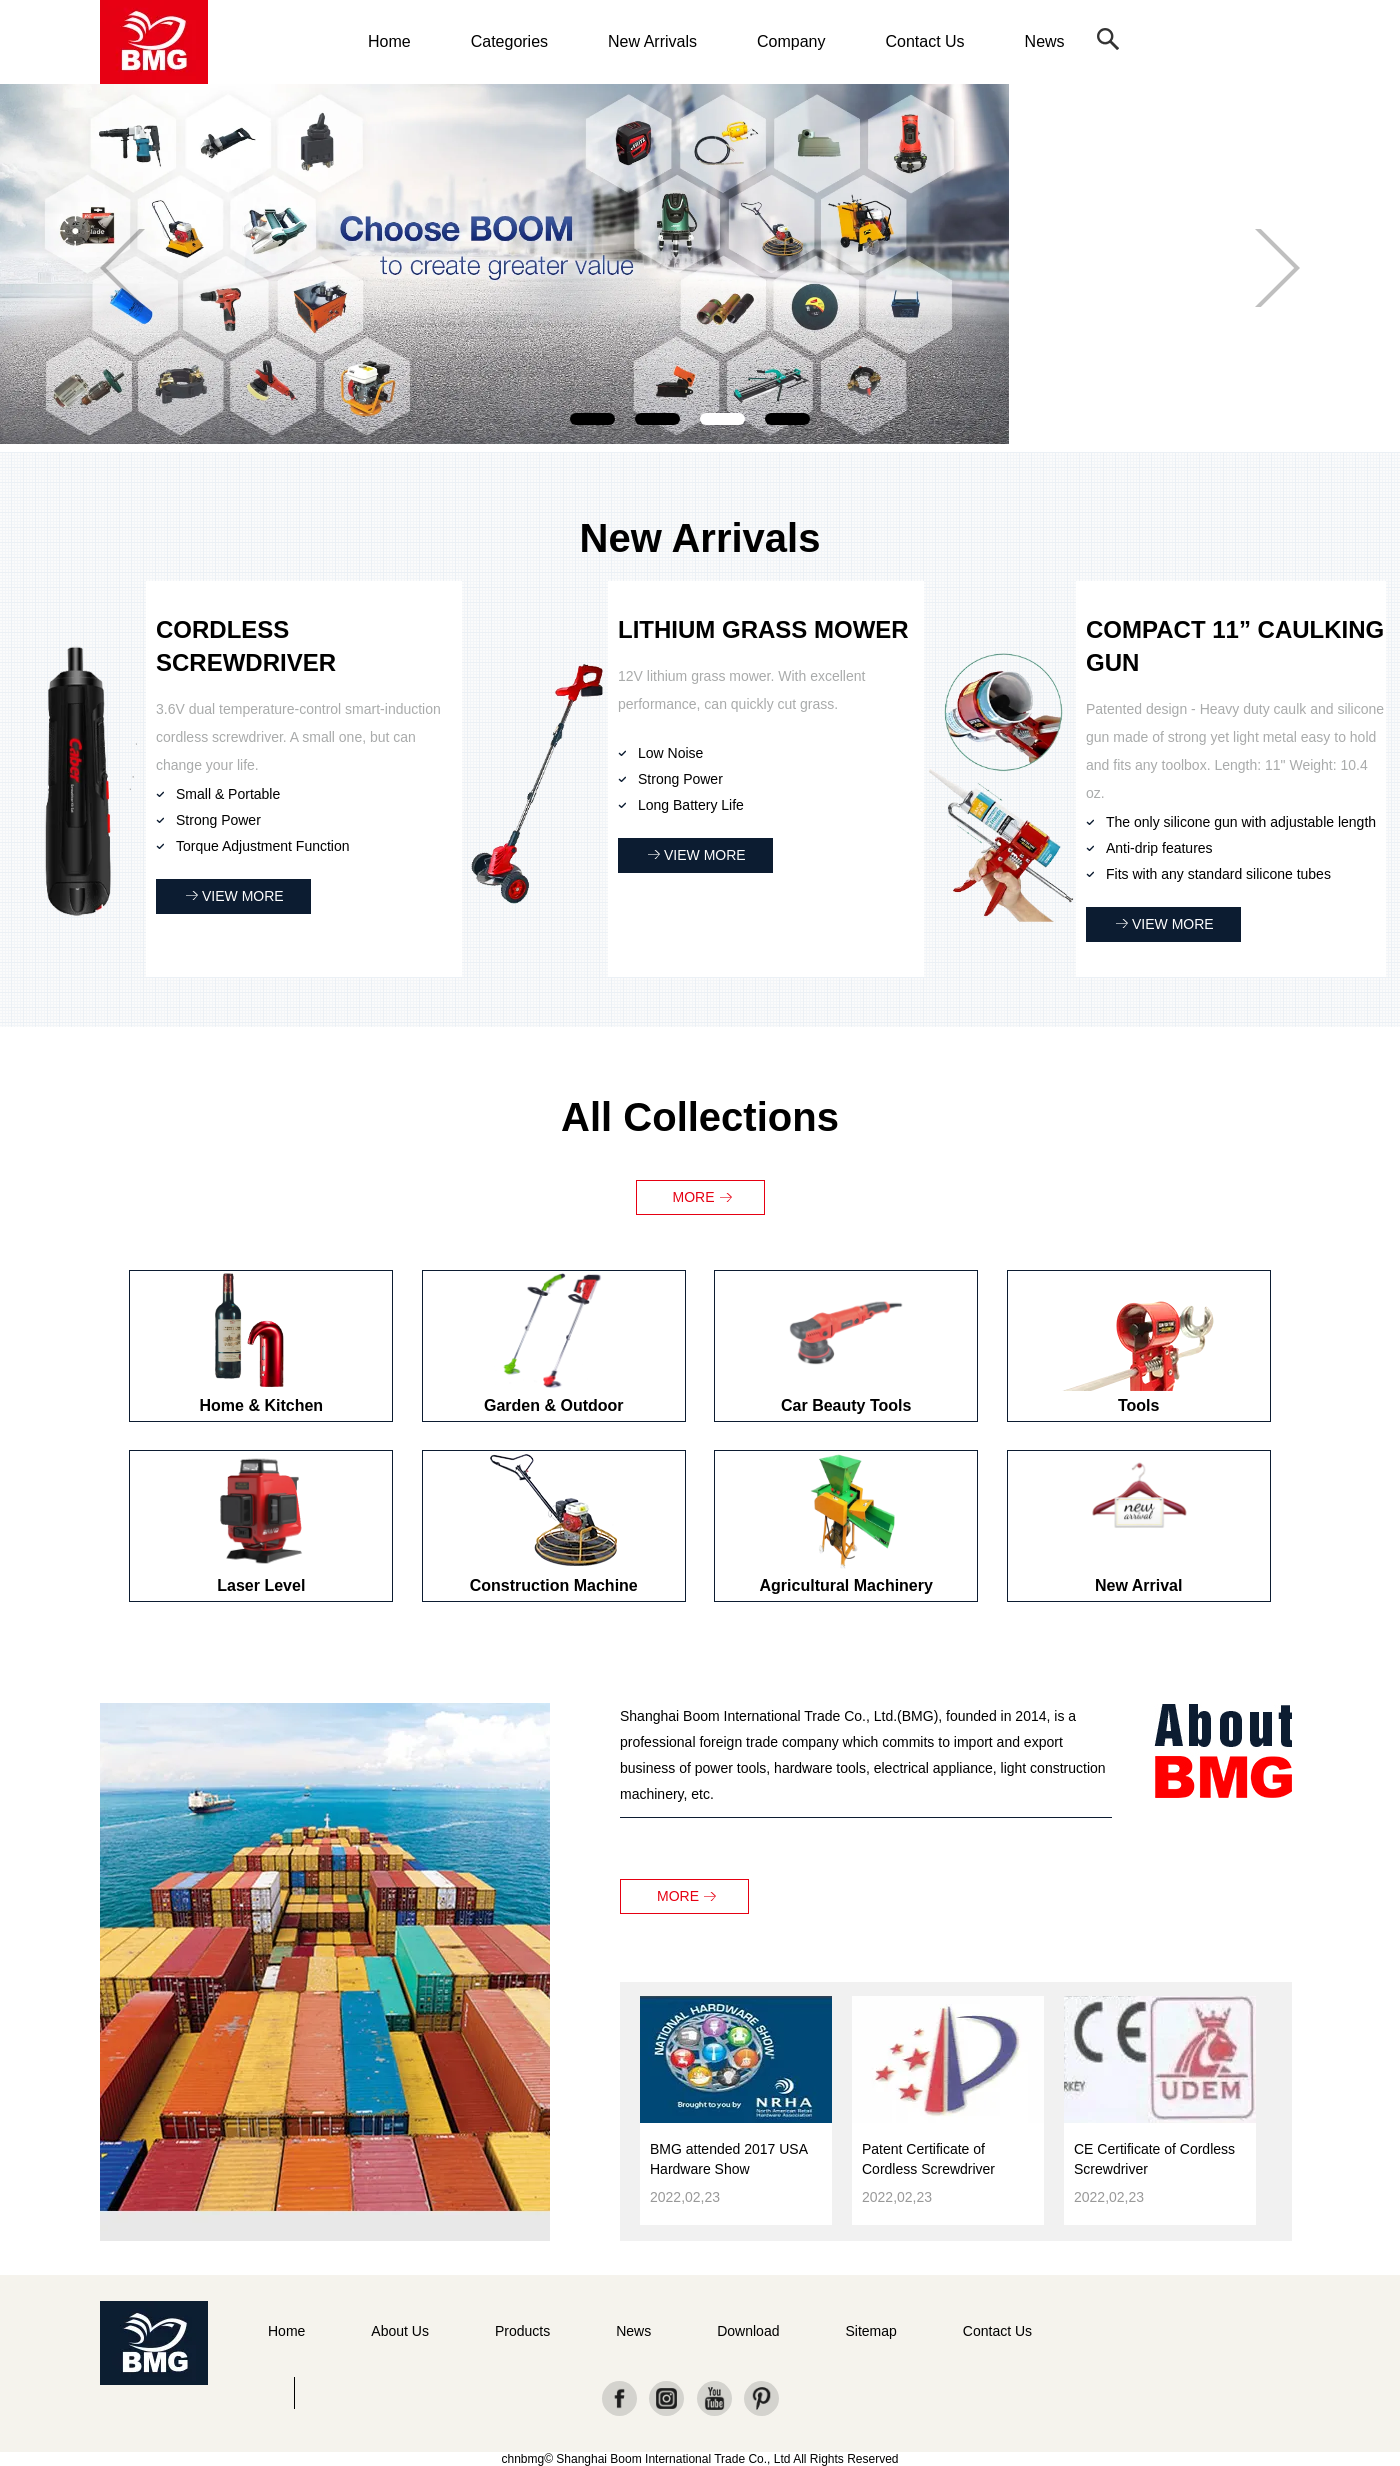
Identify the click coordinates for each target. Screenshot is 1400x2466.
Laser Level (261, 1585)
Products (522, 2331)
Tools (1138, 1405)
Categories (509, 41)
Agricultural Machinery (846, 1585)
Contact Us (924, 41)
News (1045, 41)
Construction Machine (554, 1585)
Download (748, 2331)
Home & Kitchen (262, 1405)
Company (791, 41)
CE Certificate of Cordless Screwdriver (1154, 2159)
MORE (694, 1197)
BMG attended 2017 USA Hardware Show (728, 2159)
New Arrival (1138, 1585)
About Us (400, 2331)
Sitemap (870, 2331)
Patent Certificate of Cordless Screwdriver (928, 2159)
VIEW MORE (243, 896)
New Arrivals (652, 41)
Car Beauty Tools (846, 1405)
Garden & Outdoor (554, 1405)
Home (389, 41)
